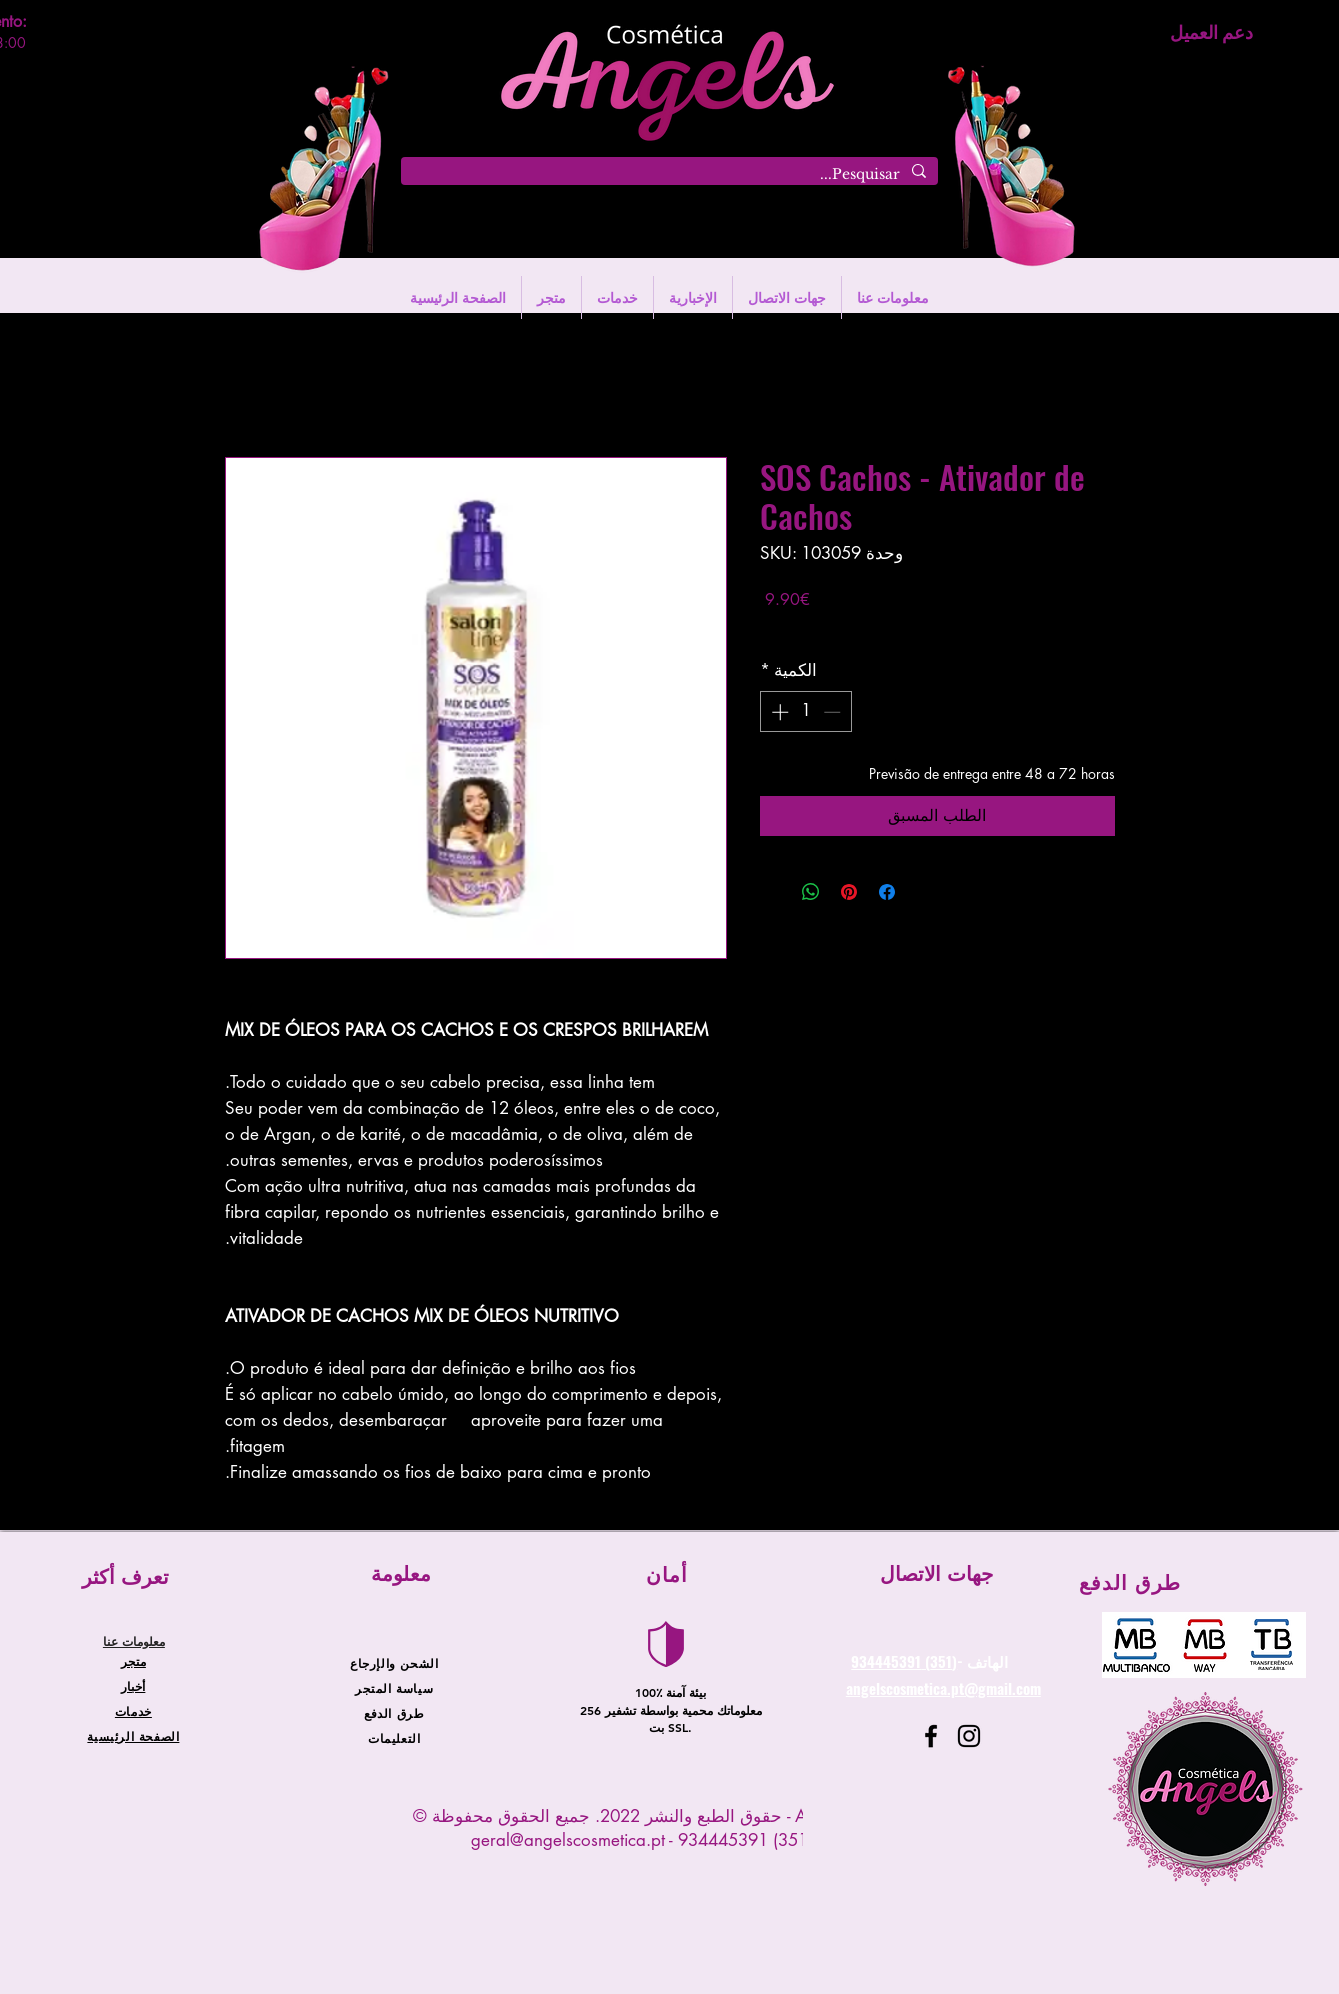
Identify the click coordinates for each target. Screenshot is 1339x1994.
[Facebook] (931, 1736)
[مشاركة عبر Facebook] (887, 892)
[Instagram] (969, 1736)
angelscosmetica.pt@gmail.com (943, 1688)
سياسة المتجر (394, 1688)
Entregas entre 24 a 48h (833, 628)
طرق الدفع (394, 1713)
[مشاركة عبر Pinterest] (849, 892)
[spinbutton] (805, 712)
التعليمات (394, 1738)
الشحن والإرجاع (394, 1663)
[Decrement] (834, 712)
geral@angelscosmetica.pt (568, 1840)
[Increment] (778, 712)
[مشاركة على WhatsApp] (811, 892)
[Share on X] (773, 892)
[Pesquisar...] (671, 175)
